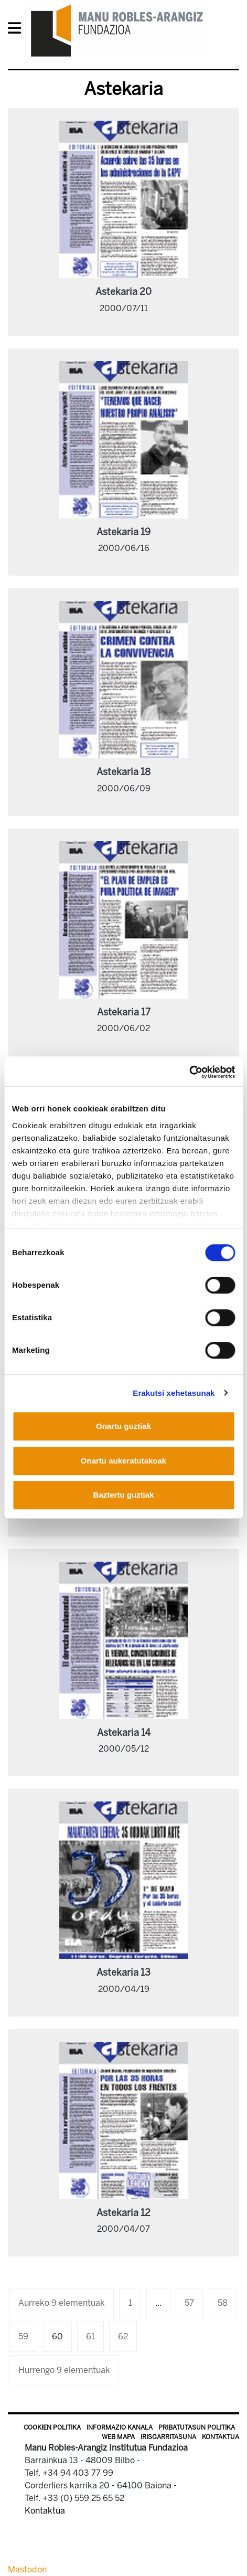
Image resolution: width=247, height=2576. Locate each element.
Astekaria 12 (123, 2213)
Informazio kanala (120, 2427)
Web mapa (118, 2437)
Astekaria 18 (123, 772)
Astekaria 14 (124, 1732)
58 (223, 2303)
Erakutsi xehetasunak (173, 1392)
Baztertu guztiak (123, 1494)
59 (23, 2336)
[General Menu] (17, 30)
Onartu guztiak (123, 1426)
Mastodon (27, 2569)
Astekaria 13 (123, 1972)
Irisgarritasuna (168, 2437)
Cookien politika (52, 2427)
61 (90, 2336)
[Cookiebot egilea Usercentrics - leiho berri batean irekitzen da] (189, 1072)
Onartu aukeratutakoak (123, 1460)
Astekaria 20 (123, 292)
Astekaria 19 (123, 532)
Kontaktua (220, 2437)
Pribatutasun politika (196, 2427)
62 (123, 2336)
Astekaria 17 (124, 1012)
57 (189, 2303)
